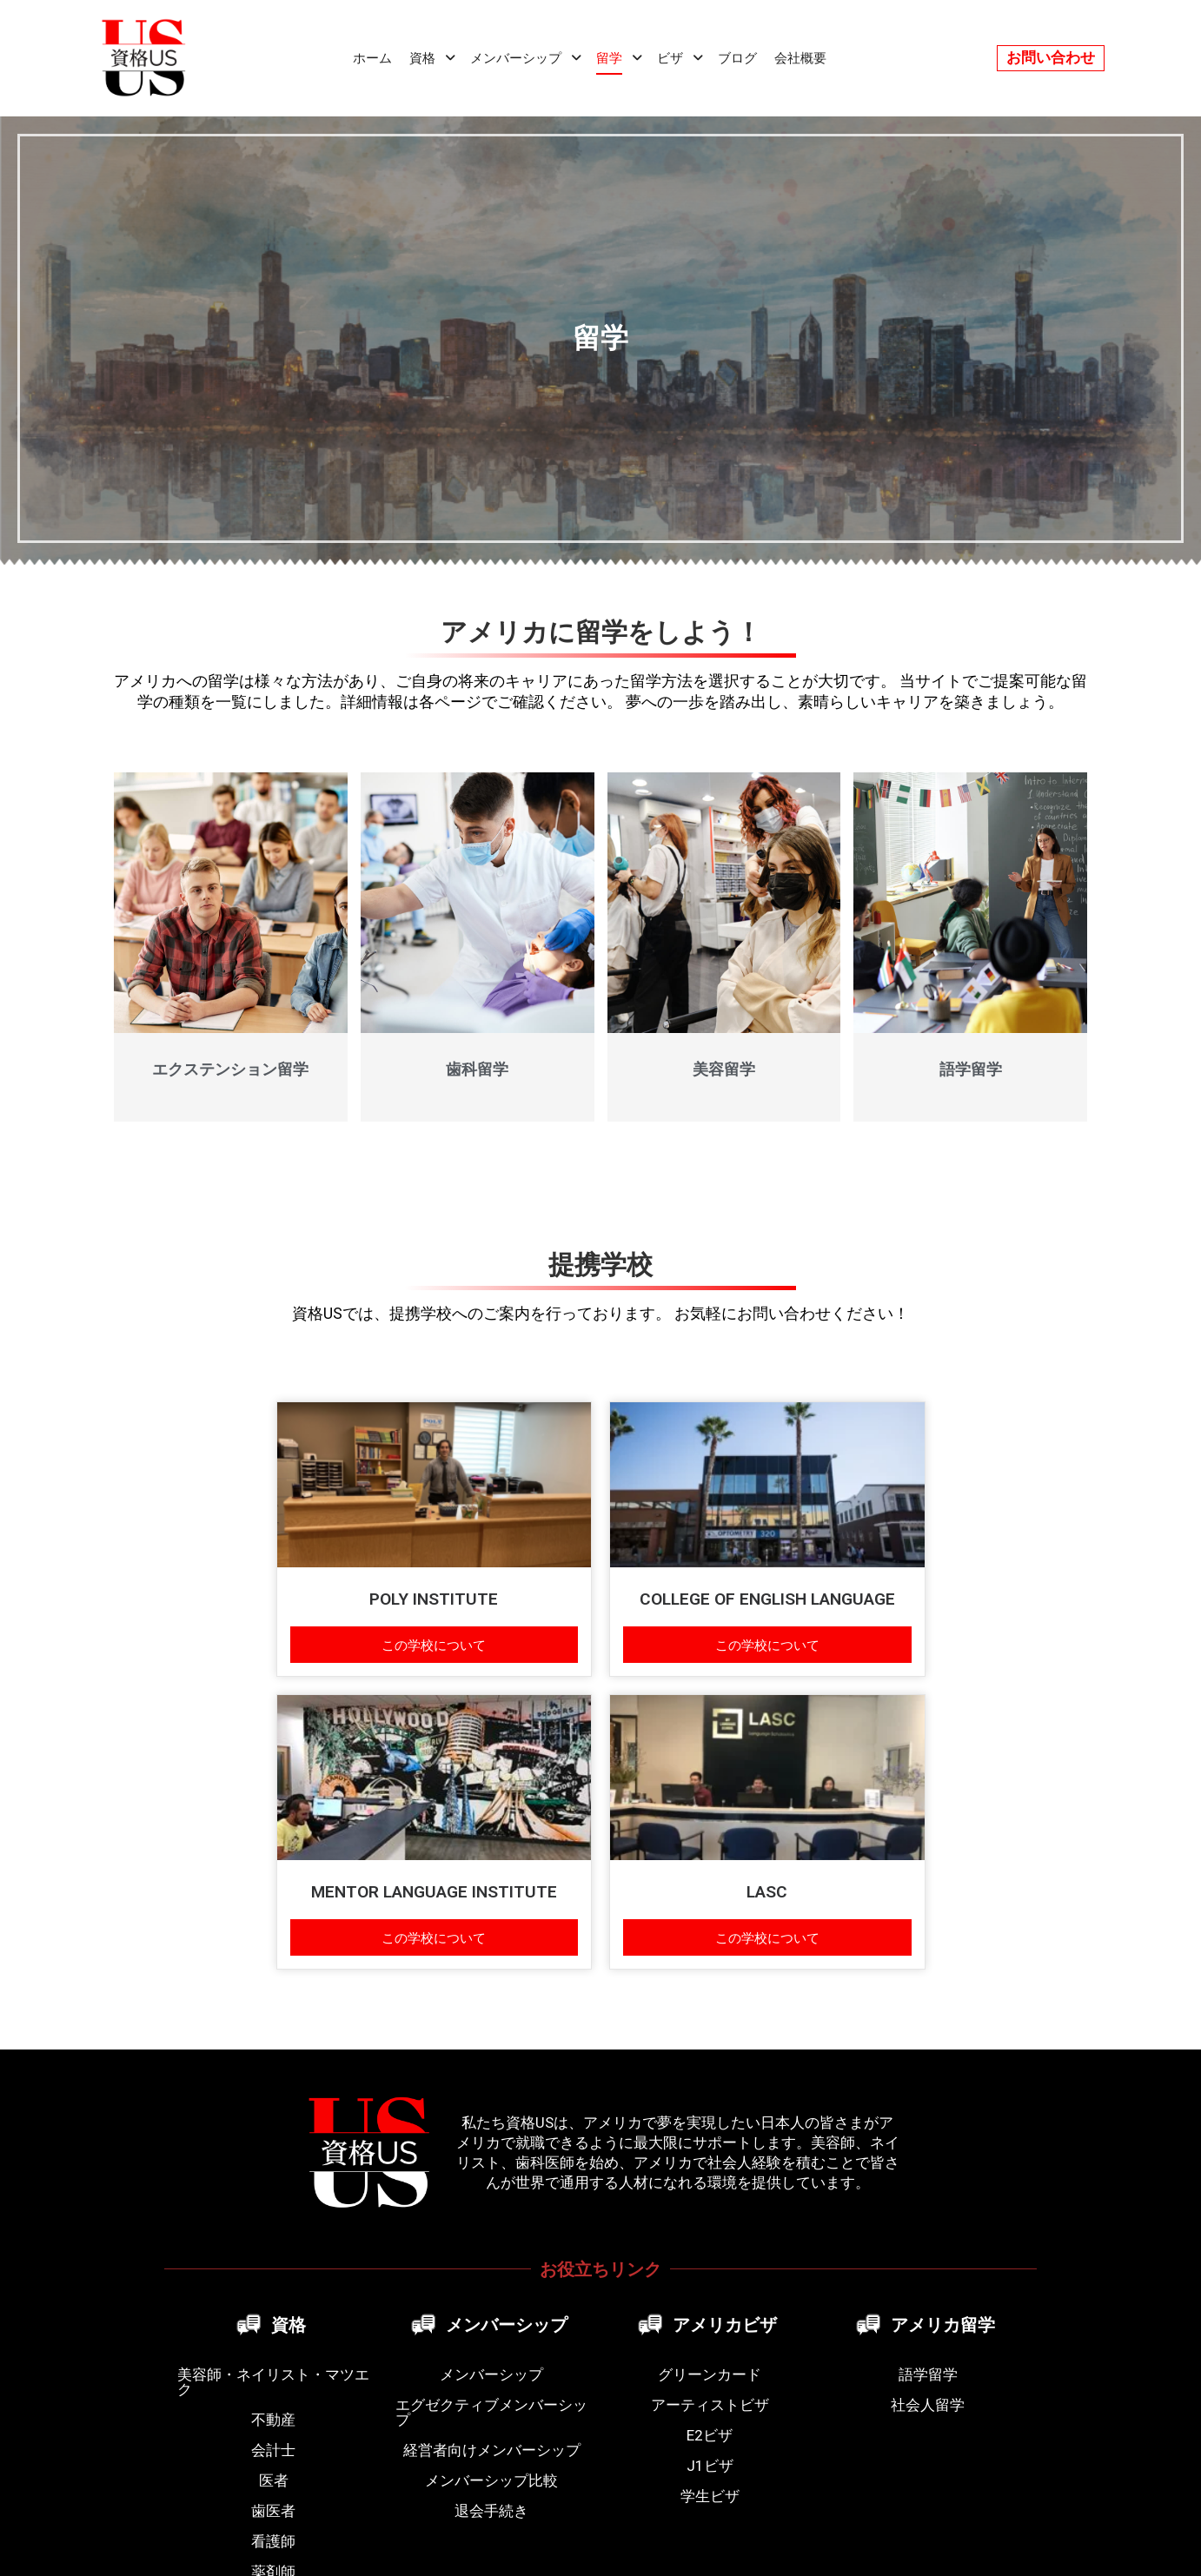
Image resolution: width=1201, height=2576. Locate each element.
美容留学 (724, 1069)
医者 (274, 2480)
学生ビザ (710, 2496)
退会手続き (491, 2511)
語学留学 (970, 1069)
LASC (766, 1892)
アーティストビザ (710, 2405)
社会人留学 (928, 2405)
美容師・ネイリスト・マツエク (273, 2382)
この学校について (434, 1644)
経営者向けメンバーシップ (492, 2450)
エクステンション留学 (230, 1069)
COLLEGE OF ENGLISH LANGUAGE (767, 1599)
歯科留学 (477, 1069)
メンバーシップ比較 (491, 2480)
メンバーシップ (491, 2374)
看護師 (273, 2541)
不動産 (273, 2419)
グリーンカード (709, 2374)
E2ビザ (710, 2435)
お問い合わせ (1050, 57)
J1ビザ (710, 2465)
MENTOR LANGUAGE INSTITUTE (434, 1892)
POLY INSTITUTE (433, 1599)
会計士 (273, 2450)
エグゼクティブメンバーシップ (491, 2412)
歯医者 (273, 2511)
